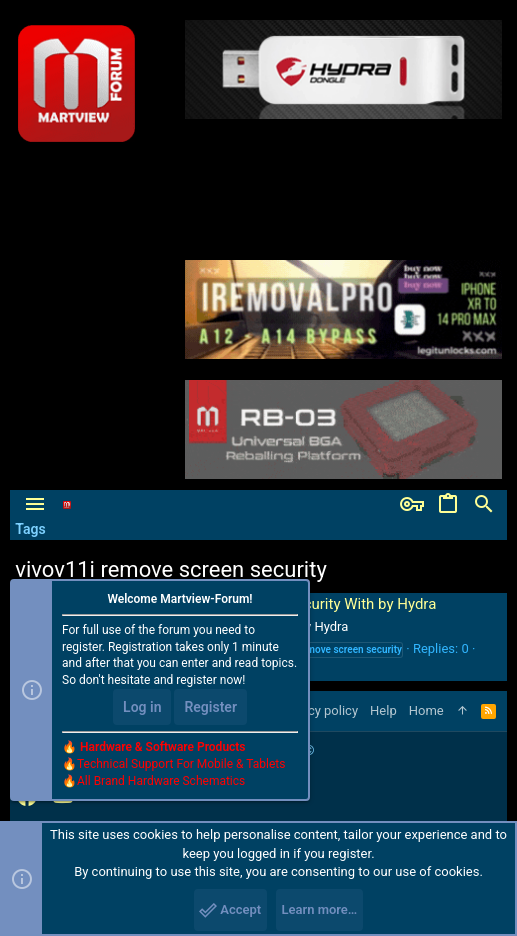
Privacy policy (318, 710)
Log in (142, 707)
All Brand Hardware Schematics (161, 781)
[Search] (484, 505)
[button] (35, 505)
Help (383, 710)
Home (426, 710)
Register (210, 707)
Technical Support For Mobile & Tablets (181, 764)
